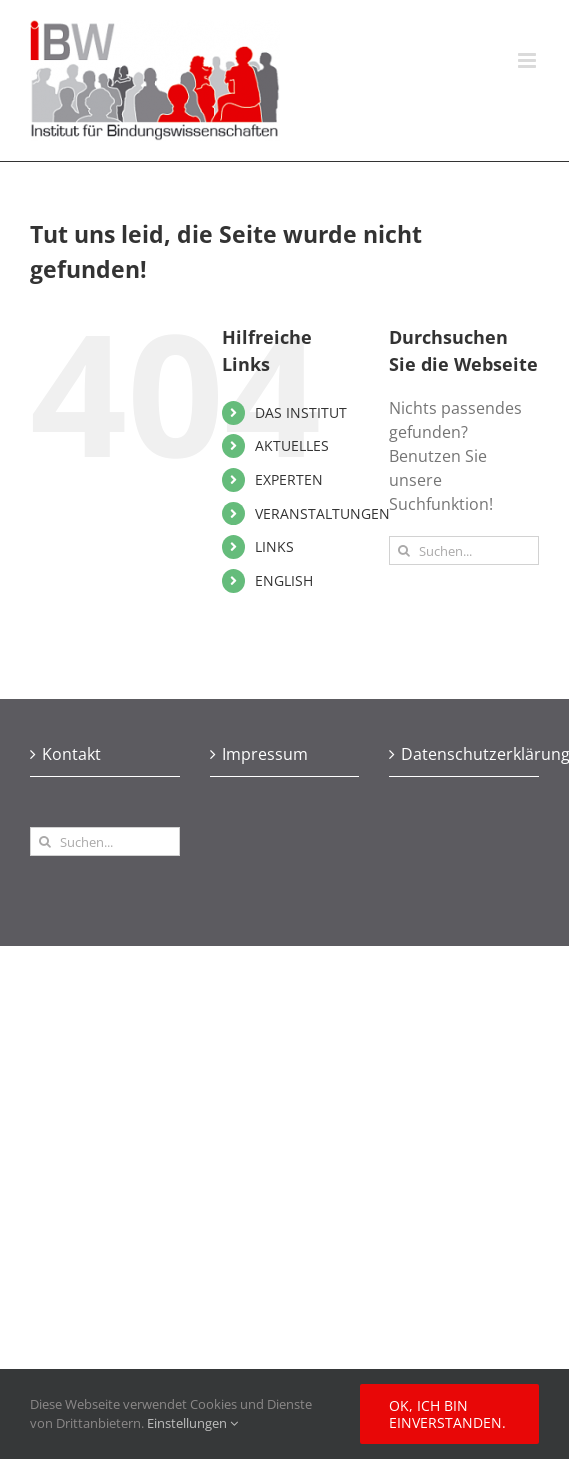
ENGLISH (284, 580)
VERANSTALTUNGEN (322, 513)
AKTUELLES (292, 445)
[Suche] (403, 550)
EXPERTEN (289, 479)
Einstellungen (192, 1423)
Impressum (265, 754)
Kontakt (71, 754)
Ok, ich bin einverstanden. (447, 1414)
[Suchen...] (464, 550)
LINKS (274, 546)
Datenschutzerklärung (465, 754)
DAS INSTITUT (301, 412)
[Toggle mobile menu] (528, 60)
